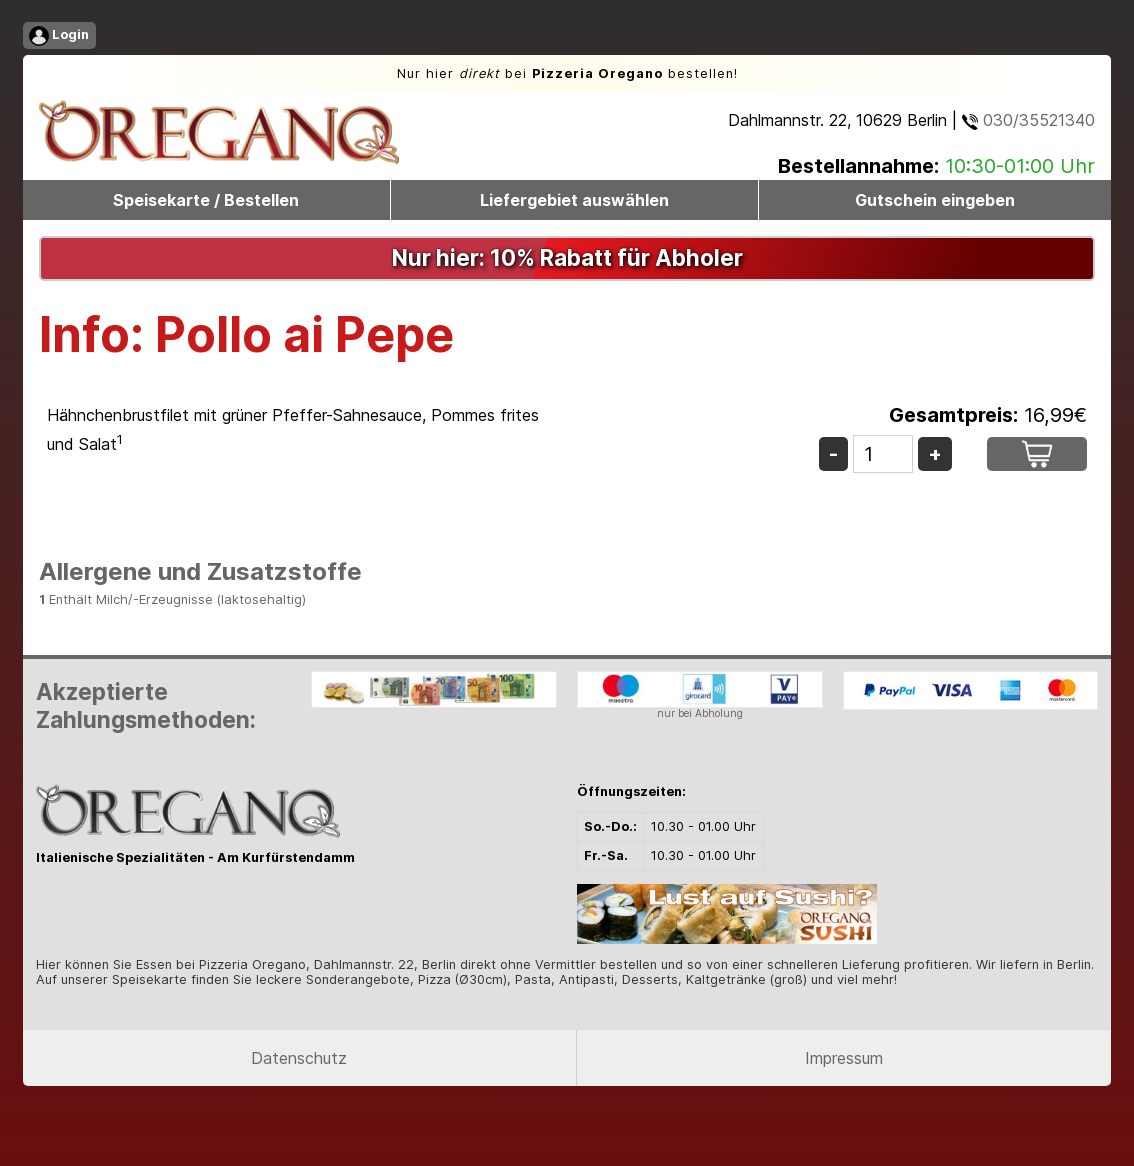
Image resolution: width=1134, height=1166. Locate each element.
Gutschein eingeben (935, 200)
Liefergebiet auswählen (574, 200)
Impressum (844, 1058)
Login (59, 36)
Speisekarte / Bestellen (206, 200)
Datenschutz (299, 1058)
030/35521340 (1028, 120)
